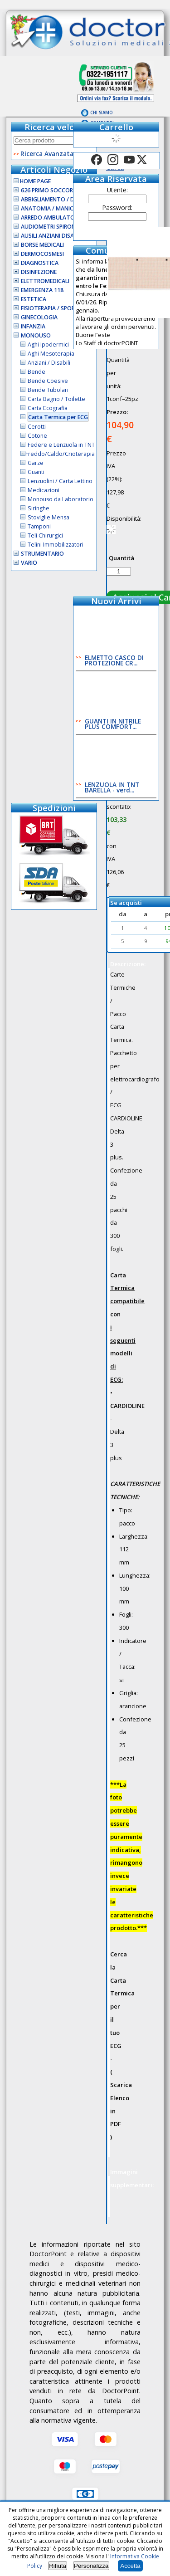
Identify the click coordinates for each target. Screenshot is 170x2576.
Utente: (117, 190)
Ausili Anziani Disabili (52, 236)
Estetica (33, 299)
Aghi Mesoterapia (51, 353)
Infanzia (33, 326)
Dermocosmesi (42, 254)
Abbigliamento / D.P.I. (52, 199)
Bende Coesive (48, 381)
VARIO (29, 563)
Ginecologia (39, 317)
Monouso (36, 335)
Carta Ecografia (48, 408)
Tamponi (39, 526)
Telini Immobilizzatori (55, 544)
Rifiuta (57, 2565)
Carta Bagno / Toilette (56, 399)
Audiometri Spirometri (54, 226)
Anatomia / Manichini (52, 208)
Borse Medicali (42, 245)
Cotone (37, 436)
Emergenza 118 (42, 290)
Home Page (32, 181)
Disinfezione (39, 272)
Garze (36, 463)
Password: (117, 207)
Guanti (36, 472)
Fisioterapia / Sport (50, 308)
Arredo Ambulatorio (52, 217)
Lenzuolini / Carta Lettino (60, 481)
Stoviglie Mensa (48, 517)
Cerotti (37, 426)
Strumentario (42, 553)
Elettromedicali (45, 281)
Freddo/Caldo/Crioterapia (60, 454)
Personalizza (91, 2565)
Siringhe (38, 508)
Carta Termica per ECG (58, 417)
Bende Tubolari (48, 390)
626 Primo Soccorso (51, 190)
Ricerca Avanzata (46, 153)
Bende (36, 372)
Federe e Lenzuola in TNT (61, 445)
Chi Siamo (101, 113)
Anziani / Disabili (49, 363)
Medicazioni (43, 490)
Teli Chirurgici (45, 535)
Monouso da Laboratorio (60, 499)
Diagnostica (39, 263)
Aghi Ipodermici (48, 344)
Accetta (130, 2565)
